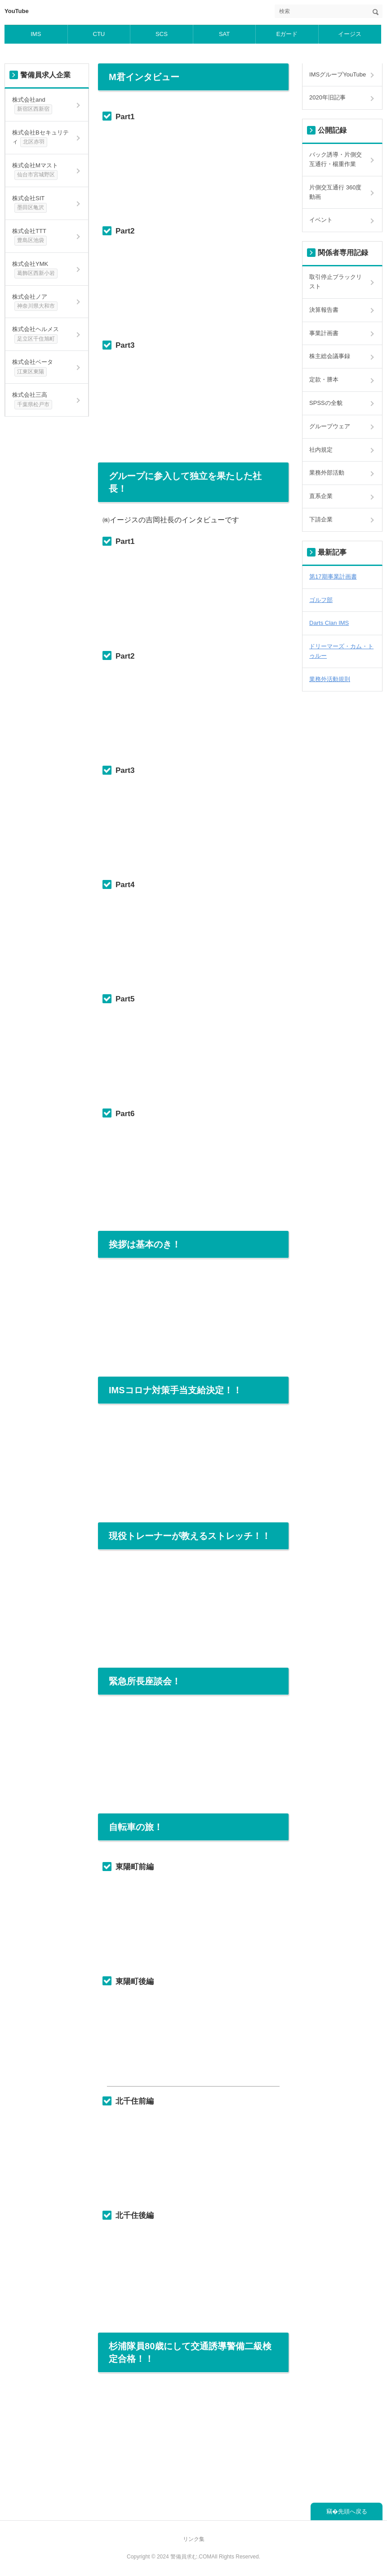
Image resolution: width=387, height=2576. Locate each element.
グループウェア (329, 426)
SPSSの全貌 (326, 402)
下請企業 (321, 519)
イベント (321, 219)
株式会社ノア (35, 302)
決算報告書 (323, 309)
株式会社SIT (31, 204)
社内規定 (321, 449)
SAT (224, 34)
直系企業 (321, 496)
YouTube (16, 11)
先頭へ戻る (352, 2511)
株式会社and (32, 105)
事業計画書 (323, 333)
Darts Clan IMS (329, 622)
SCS (162, 34)
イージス (349, 34)
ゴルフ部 (321, 600)
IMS (36, 34)
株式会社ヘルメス (35, 335)
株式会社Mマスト (35, 171)
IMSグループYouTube (337, 74)
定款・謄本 (323, 379)
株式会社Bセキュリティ (40, 138)
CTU (99, 34)
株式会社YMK (35, 269)
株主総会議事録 (329, 356)
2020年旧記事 (327, 97)
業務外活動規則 (329, 679)
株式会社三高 (32, 400)
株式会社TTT (29, 237)
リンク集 (194, 2539)
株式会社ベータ (32, 368)
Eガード (287, 34)
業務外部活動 (326, 472)
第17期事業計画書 (332, 576)
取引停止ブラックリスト (335, 282)
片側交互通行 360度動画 (335, 192)
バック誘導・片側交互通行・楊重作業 (335, 159)
